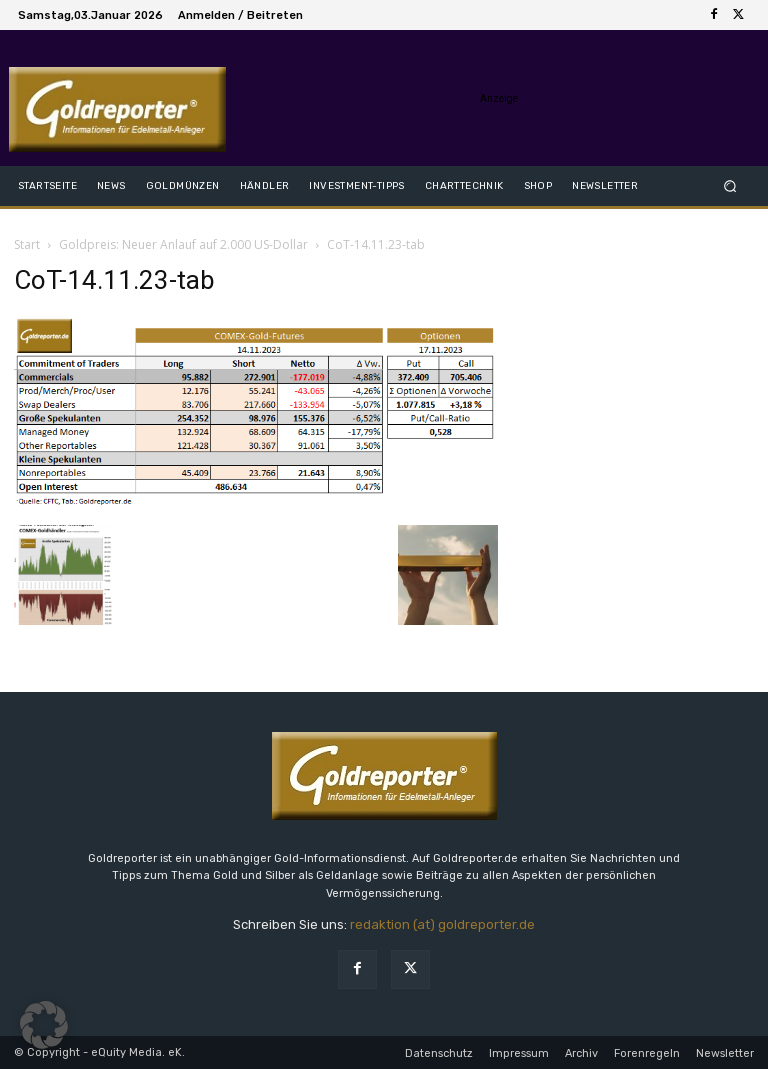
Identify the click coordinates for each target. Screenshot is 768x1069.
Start (27, 244)
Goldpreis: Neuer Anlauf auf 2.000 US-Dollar (183, 244)
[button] (730, 185)
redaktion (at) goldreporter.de (442, 924)
